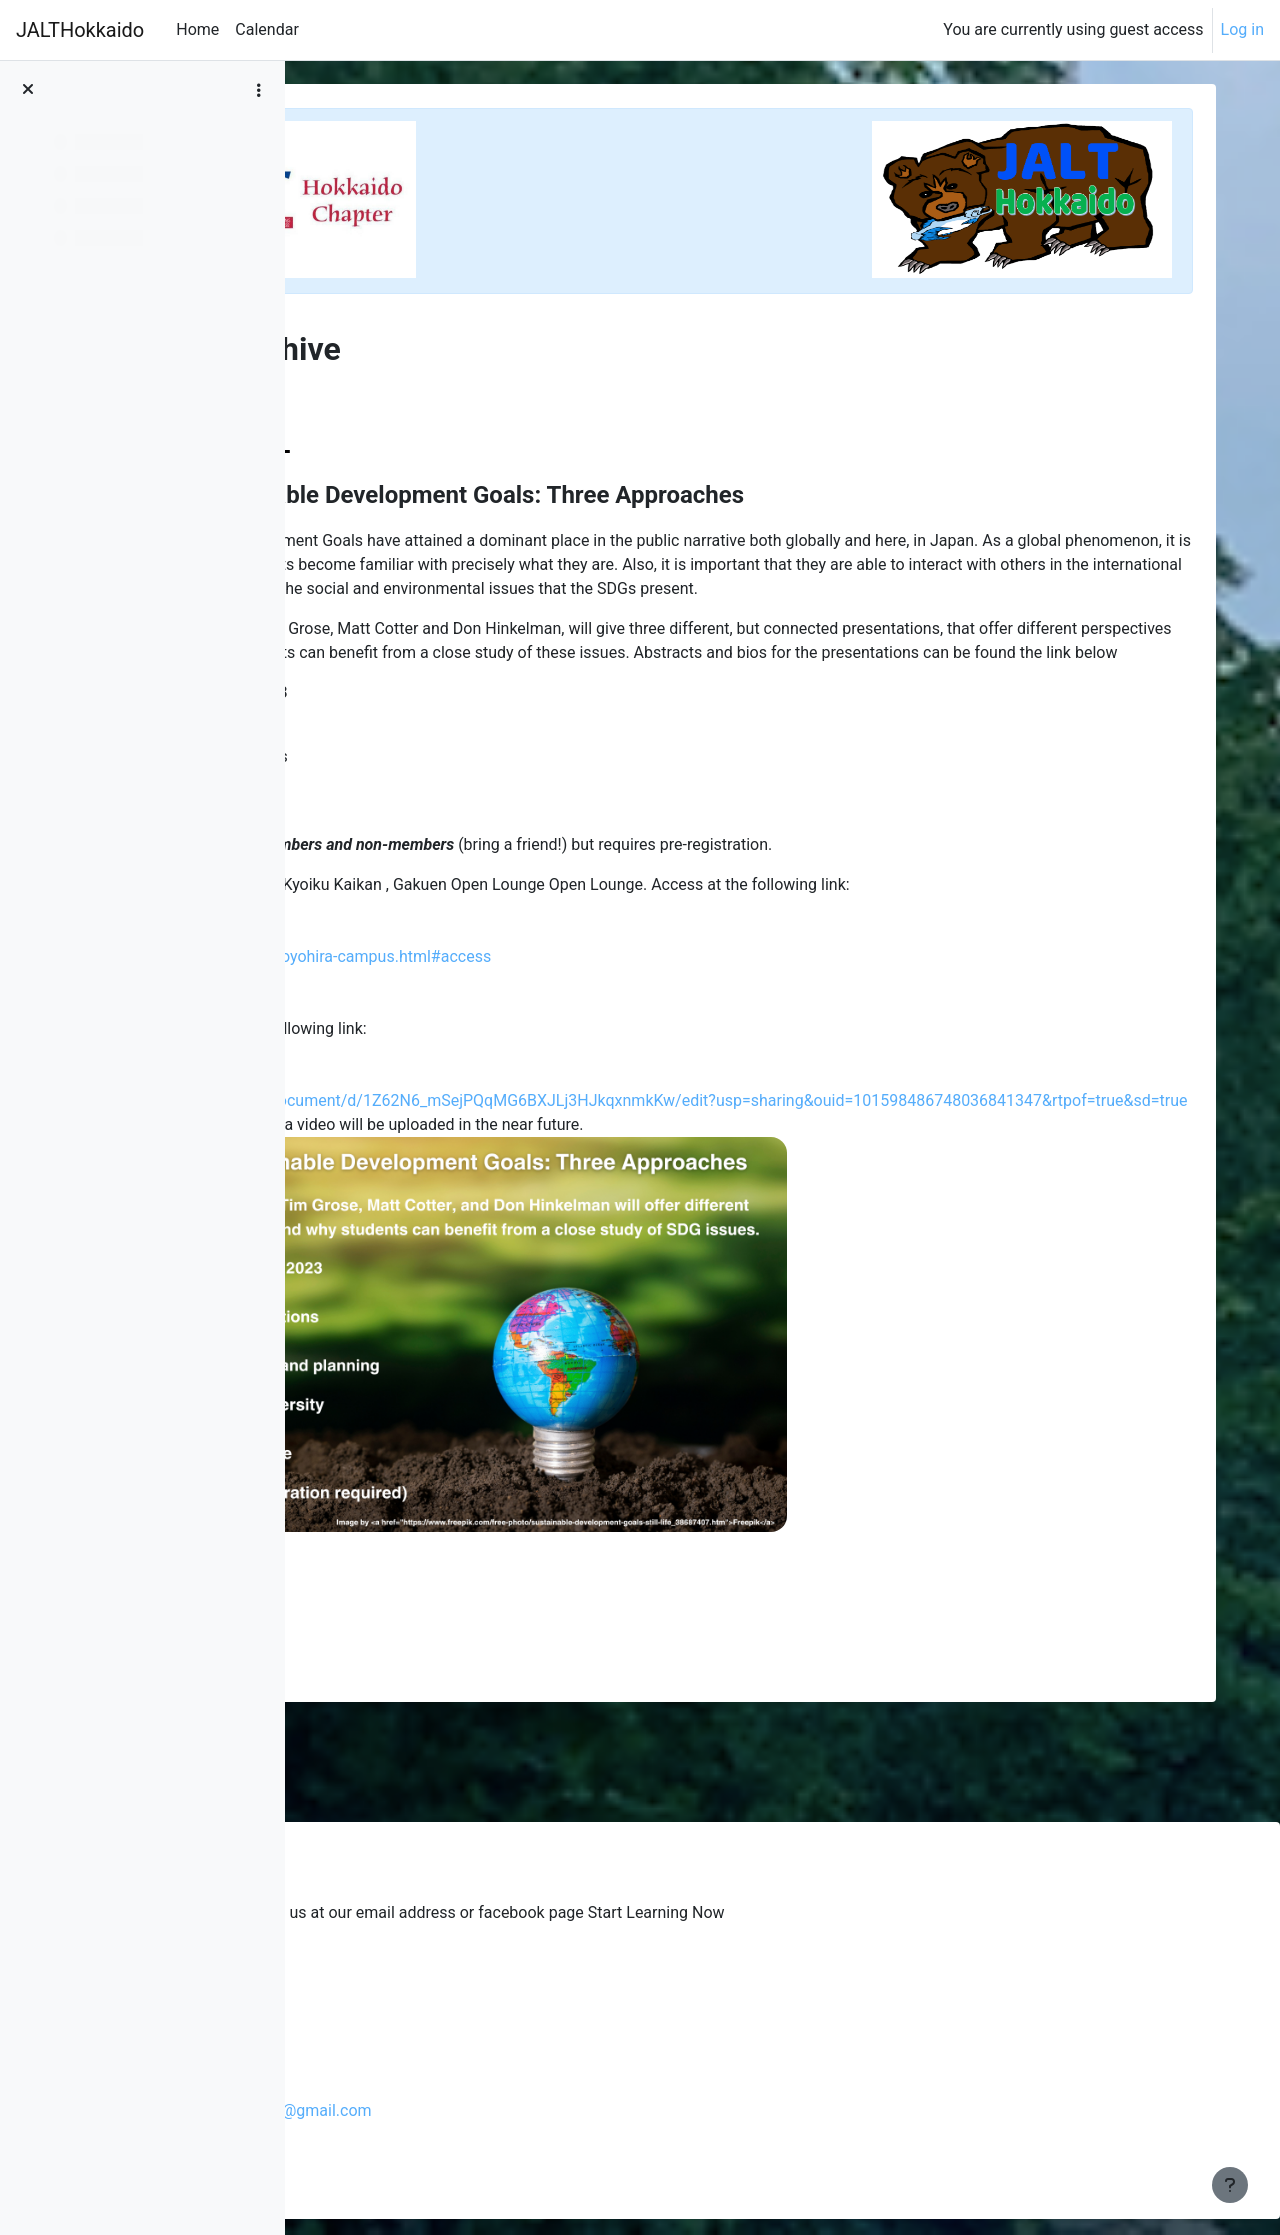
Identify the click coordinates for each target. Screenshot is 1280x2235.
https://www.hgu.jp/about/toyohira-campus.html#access (573, 1004)
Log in (1242, 29)
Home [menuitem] (197, 29)
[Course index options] (259, 90)
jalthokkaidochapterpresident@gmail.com (524, 2110)
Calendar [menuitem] (266, 29)
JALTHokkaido (80, 30)
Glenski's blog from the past (462, 1963)
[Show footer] (1230, 2185)
